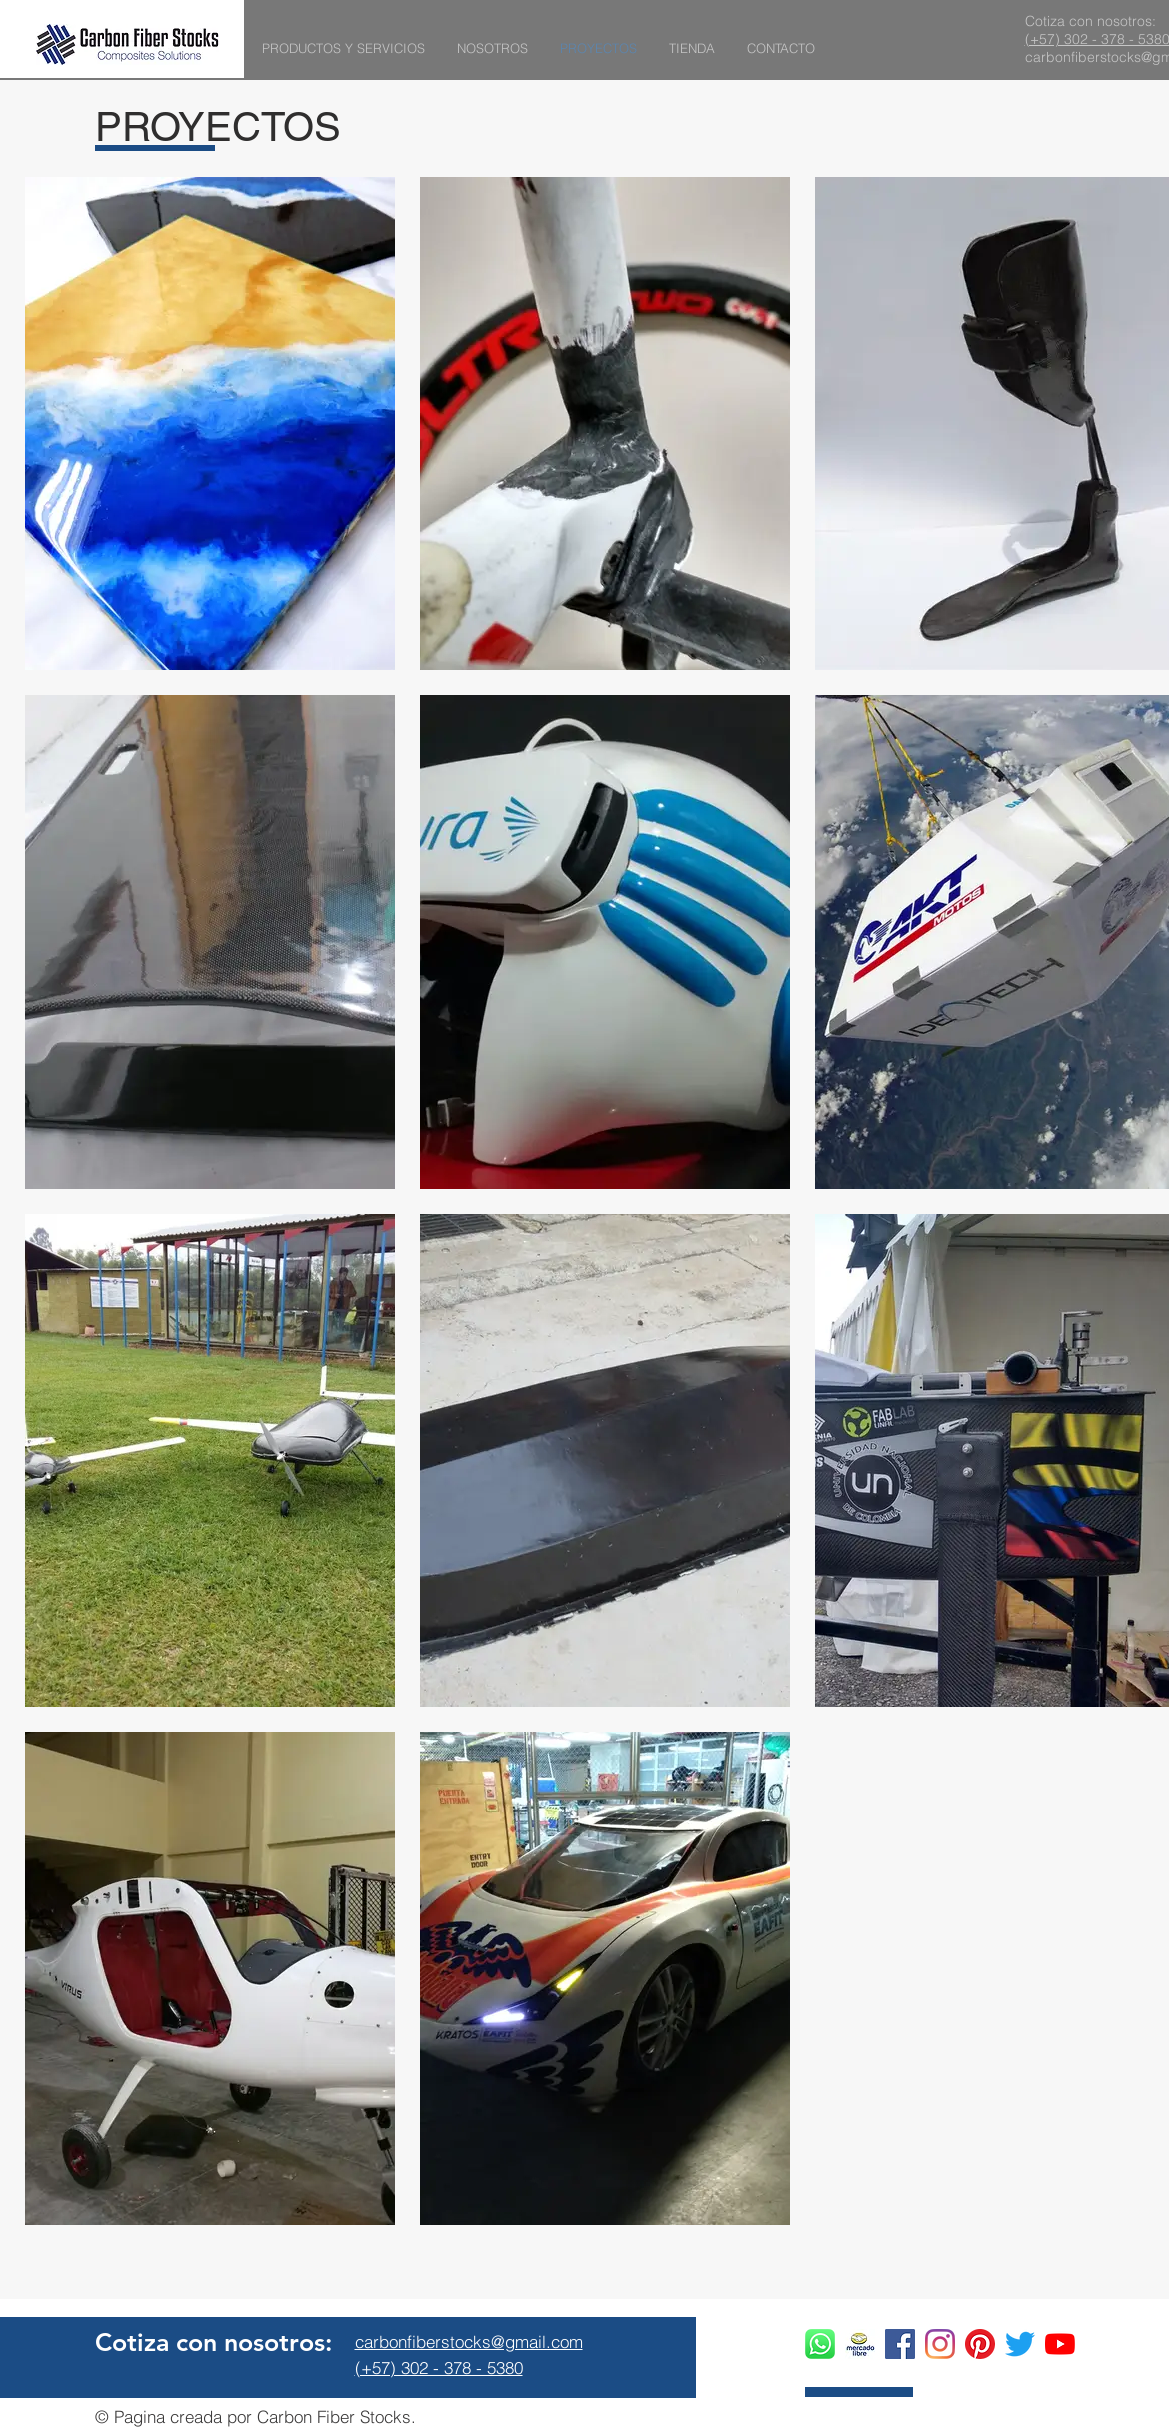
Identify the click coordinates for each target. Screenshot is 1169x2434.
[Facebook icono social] (900, 2344)
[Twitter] (1020, 2344)
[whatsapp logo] (820, 2344)
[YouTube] (1060, 2344)
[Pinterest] (980, 2344)
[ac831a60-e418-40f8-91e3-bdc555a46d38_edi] (860, 2344)
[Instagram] (940, 2344)
